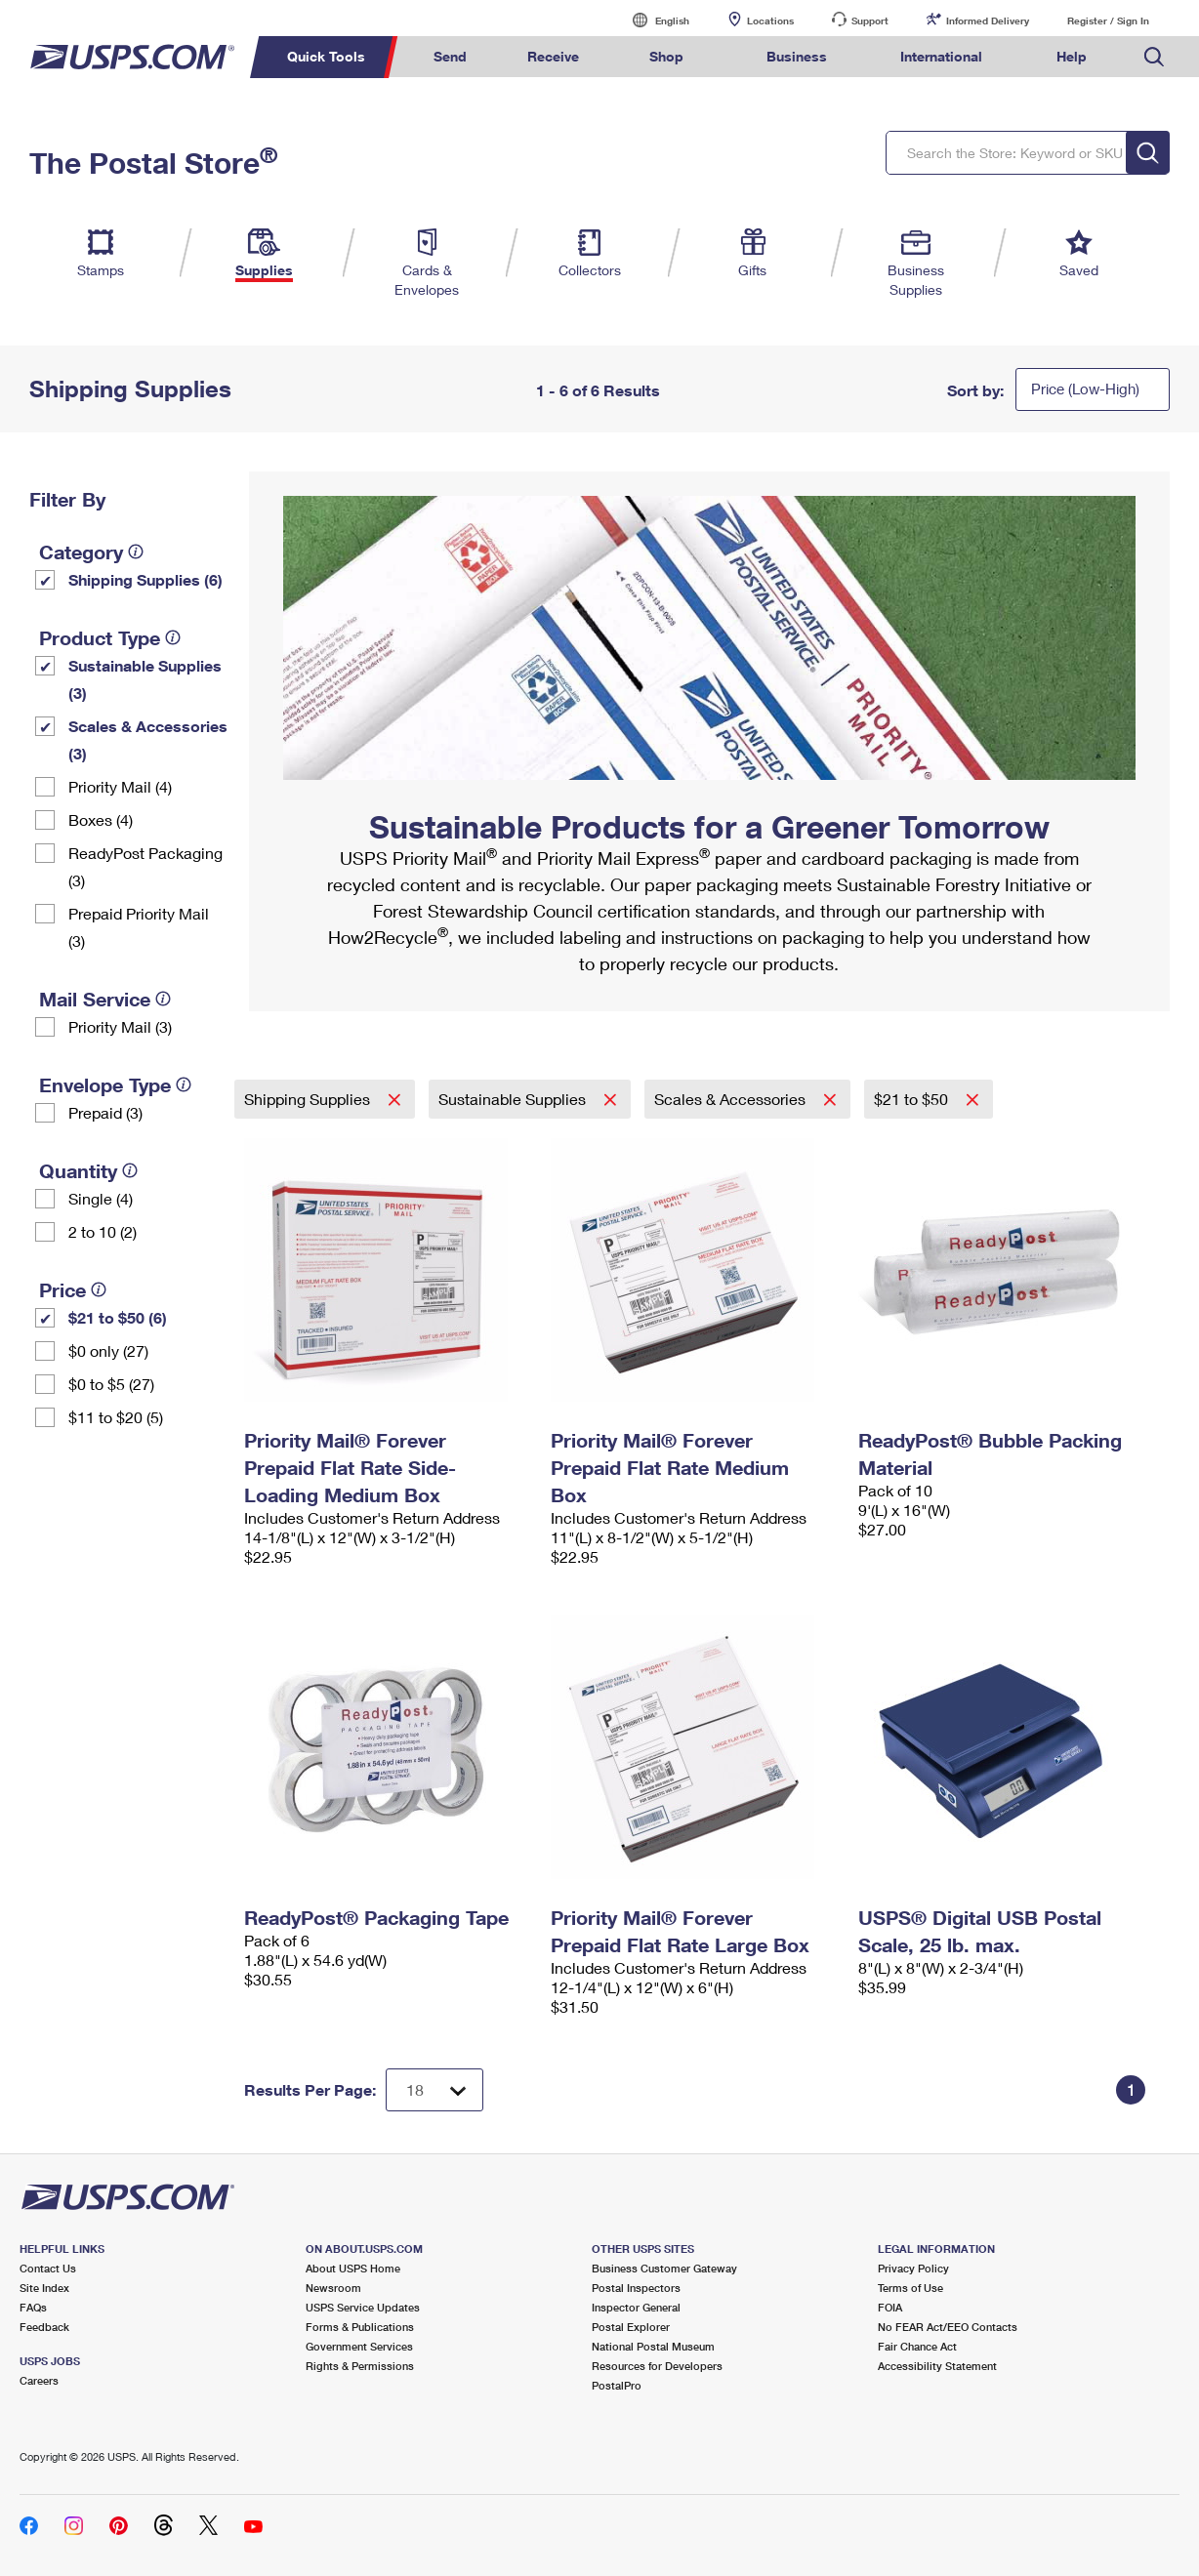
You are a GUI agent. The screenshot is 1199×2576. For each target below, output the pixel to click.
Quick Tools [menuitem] (326, 56)
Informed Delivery (987, 20)
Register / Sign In (1108, 20)
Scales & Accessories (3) (147, 739)
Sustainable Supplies (514, 1098)
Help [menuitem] (1071, 56)
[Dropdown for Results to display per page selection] (434, 2089)
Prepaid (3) (105, 1112)
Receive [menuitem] (553, 56)
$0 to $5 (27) (111, 1383)
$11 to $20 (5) (115, 1417)
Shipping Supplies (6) (145, 579)
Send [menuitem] (450, 56)
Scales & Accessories (731, 1098)
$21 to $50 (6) (117, 1317)
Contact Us (48, 2268)
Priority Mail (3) (120, 1026)
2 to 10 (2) (102, 1231)
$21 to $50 (913, 1098)
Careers (39, 2380)
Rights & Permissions (360, 2365)
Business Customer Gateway (664, 2268)
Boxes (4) (100, 819)
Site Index (44, 2287)
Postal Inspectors (636, 2287)
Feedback (44, 2326)
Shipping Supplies (309, 1098)
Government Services (359, 2346)
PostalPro (616, 2385)
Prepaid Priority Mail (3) (138, 927)
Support (870, 20)
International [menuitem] (941, 56)
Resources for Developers (657, 2365)
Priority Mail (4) (120, 786)
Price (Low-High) (1085, 388)
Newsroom (333, 2287)
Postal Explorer (631, 2326)
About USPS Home (353, 2268)
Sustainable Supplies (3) (145, 679)
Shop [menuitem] (666, 56)
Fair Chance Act (917, 2346)
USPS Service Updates (363, 2307)
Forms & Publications (360, 2326)
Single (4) (100, 1198)
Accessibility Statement (937, 2365)
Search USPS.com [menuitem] (1154, 57)
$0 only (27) (108, 1350)
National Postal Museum (653, 2346)
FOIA (890, 2307)
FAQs (33, 2307)
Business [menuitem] (796, 56)
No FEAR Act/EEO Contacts (947, 2326)
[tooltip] (136, 551)
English (652, 20)
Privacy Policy (913, 2268)
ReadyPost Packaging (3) (145, 866)
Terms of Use (910, 2287)
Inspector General (636, 2307)
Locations (770, 20)
